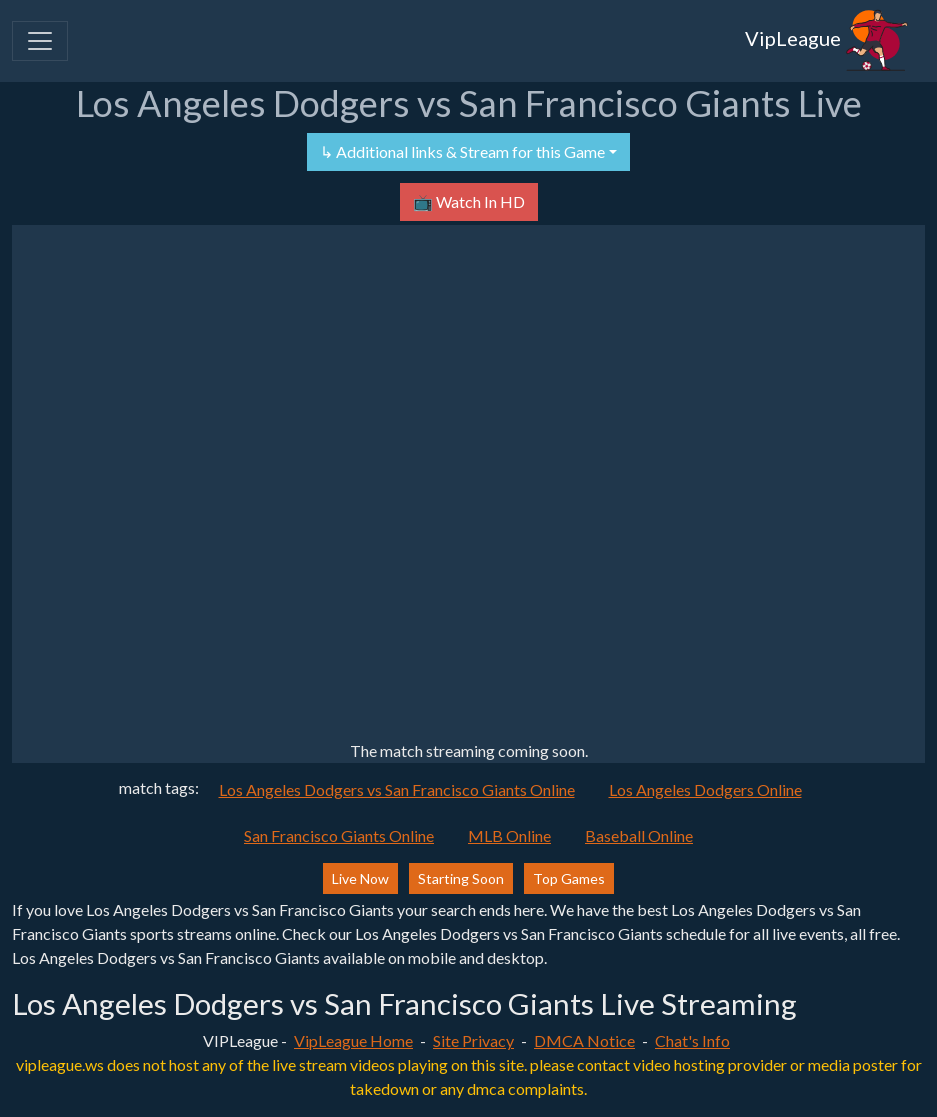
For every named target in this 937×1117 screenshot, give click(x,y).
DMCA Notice (584, 1040)
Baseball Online (639, 835)
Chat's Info (692, 1040)
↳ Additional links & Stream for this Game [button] (462, 151)
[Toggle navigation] (40, 41)
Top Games (569, 878)
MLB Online (509, 835)
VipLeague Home (353, 1040)
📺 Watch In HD (469, 201)
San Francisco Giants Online (339, 835)
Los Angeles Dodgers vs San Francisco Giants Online (397, 789)
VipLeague (827, 41)
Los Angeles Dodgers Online (705, 789)
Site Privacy (473, 1040)
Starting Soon (461, 878)
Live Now (360, 878)
